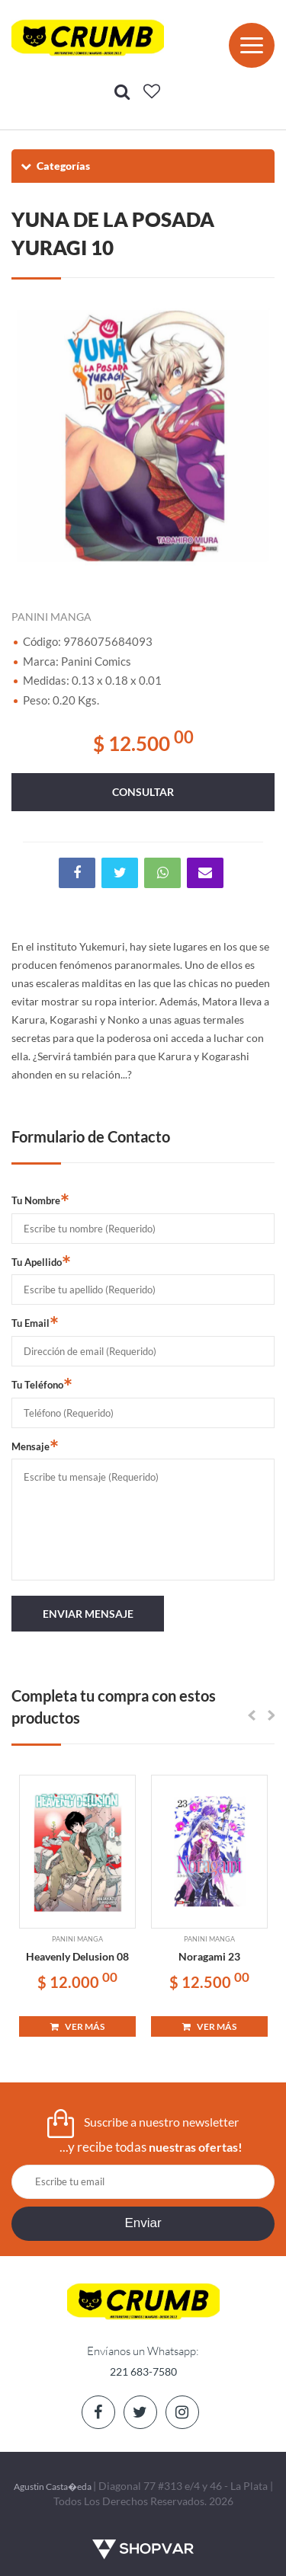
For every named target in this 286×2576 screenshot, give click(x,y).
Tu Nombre (40, 1199)
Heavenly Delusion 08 (77, 1956)
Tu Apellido (41, 1261)
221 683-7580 (143, 2371)
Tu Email (35, 1322)
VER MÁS (77, 2026)
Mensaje (35, 1445)
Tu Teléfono (41, 1384)
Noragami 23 (209, 1956)
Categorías (54, 165)
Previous (30, 434)
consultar (143, 791)
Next (255, 434)
